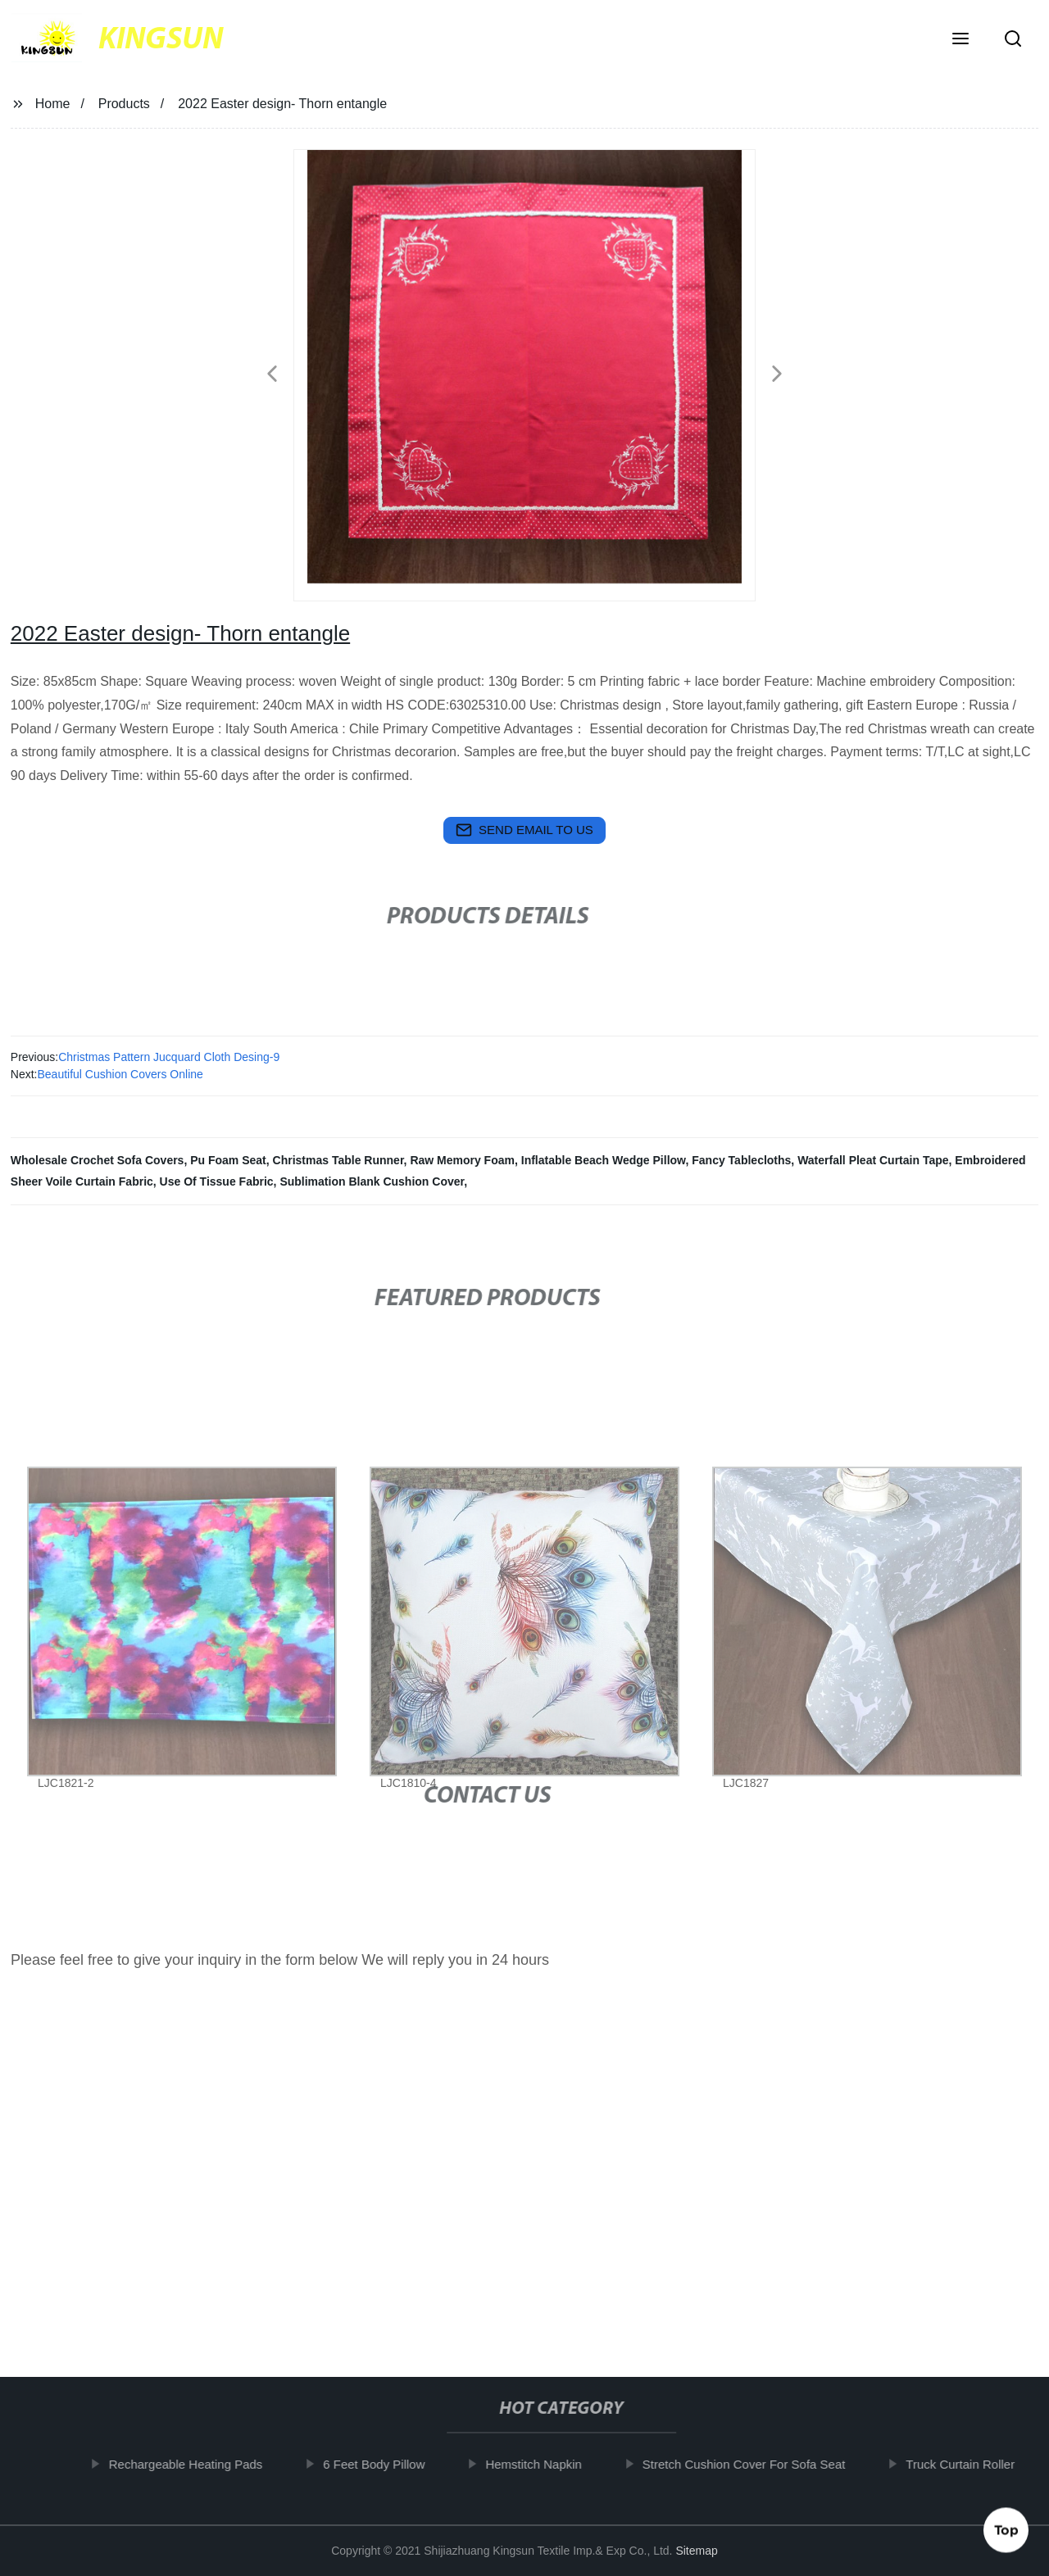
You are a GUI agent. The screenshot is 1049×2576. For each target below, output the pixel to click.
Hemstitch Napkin (545, 2464)
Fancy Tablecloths (741, 1160)
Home (52, 104)
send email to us (524, 830)
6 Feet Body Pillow (386, 2464)
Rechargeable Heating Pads (197, 2464)
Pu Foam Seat (228, 1160)
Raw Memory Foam (462, 1160)
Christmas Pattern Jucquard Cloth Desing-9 (168, 1057)
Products (124, 104)
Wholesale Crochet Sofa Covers (97, 1160)
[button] (960, 40)
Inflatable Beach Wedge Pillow (603, 1160)
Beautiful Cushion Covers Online (119, 1074)
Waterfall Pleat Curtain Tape (872, 1160)
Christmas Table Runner (338, 1160)
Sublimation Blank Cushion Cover (371, 1181)
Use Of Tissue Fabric (217, 1181)
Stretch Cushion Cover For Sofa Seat (756, 2464)
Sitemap (696, 2550)
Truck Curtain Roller (972, 2464)
